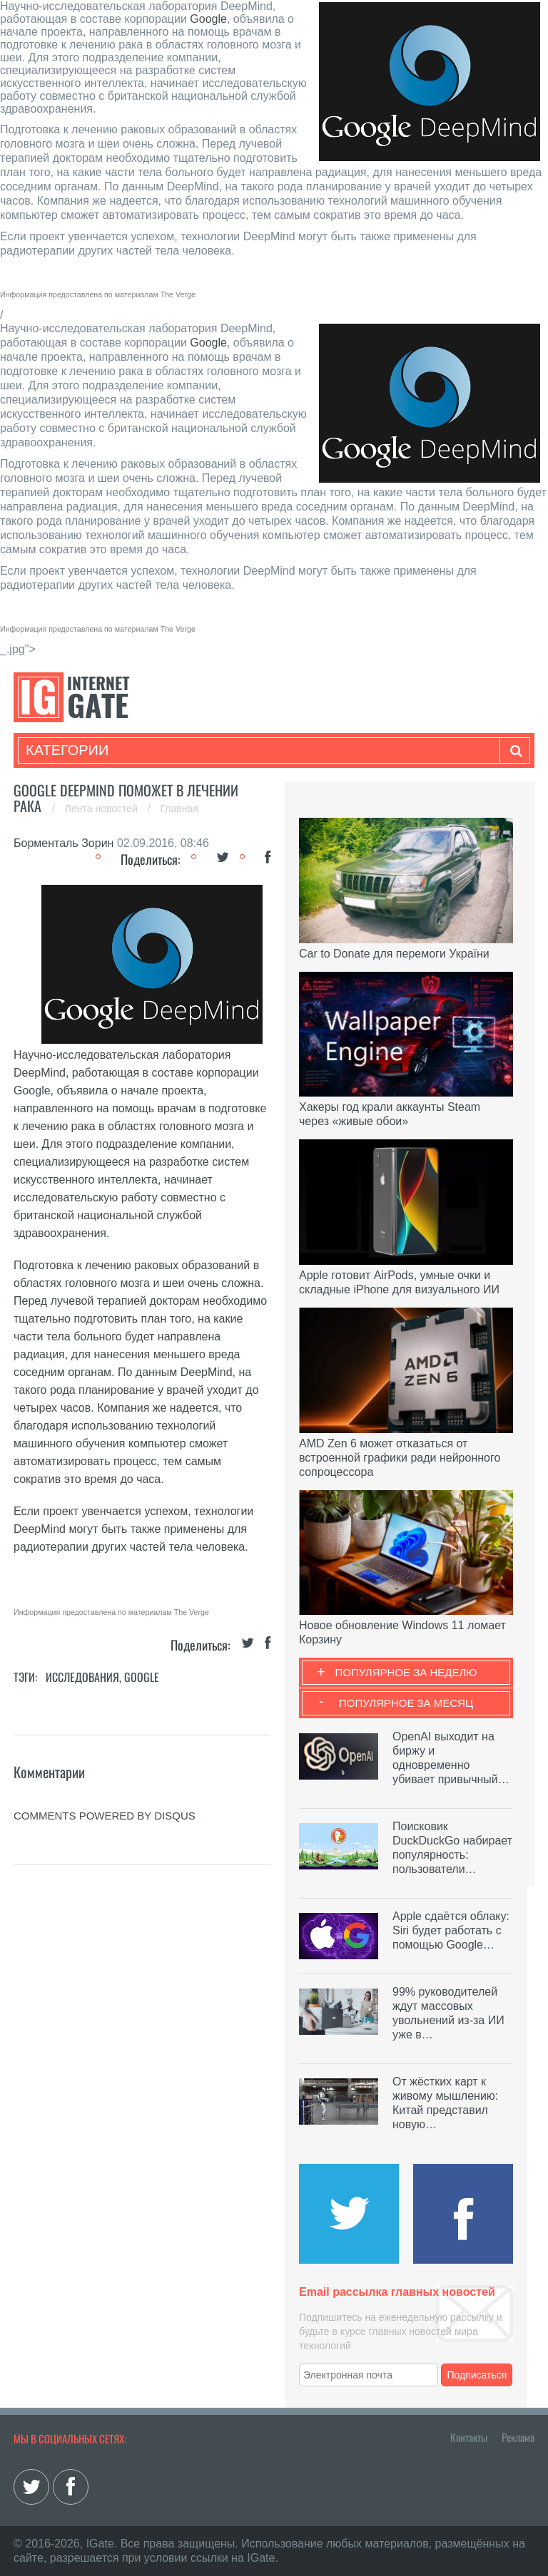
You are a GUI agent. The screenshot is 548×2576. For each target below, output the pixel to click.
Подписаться (477, 2375)
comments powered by (105, 1816)
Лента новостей (103, 808)
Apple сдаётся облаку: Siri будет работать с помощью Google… (450, 1930)
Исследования (82, 1676)
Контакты (468, 2437)
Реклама (518, 2437)
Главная (179, 808)
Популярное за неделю (406, 1672)
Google (208, 19)
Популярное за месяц (406, 1703)
